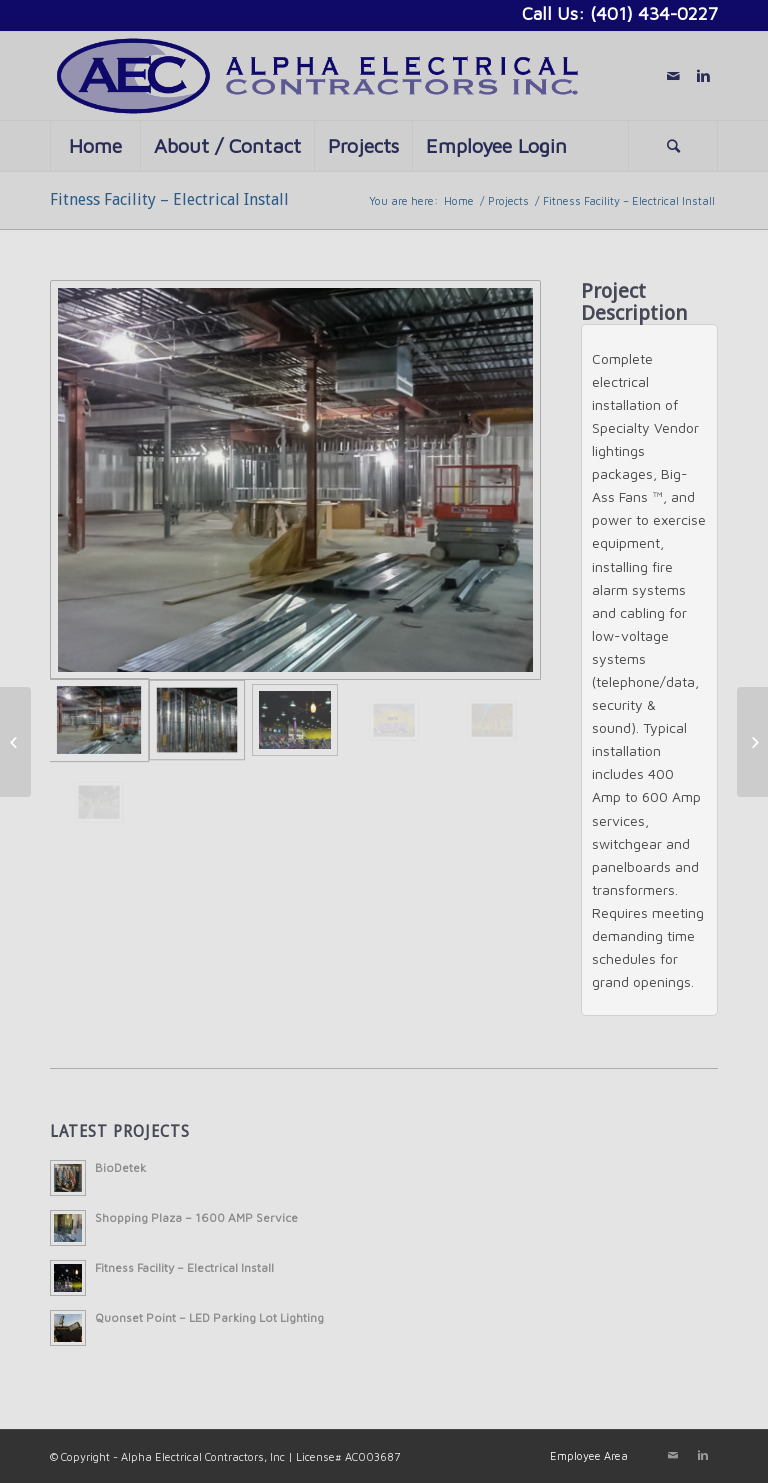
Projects (508, 200)
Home (459, 200)
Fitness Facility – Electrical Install (169, 199)
